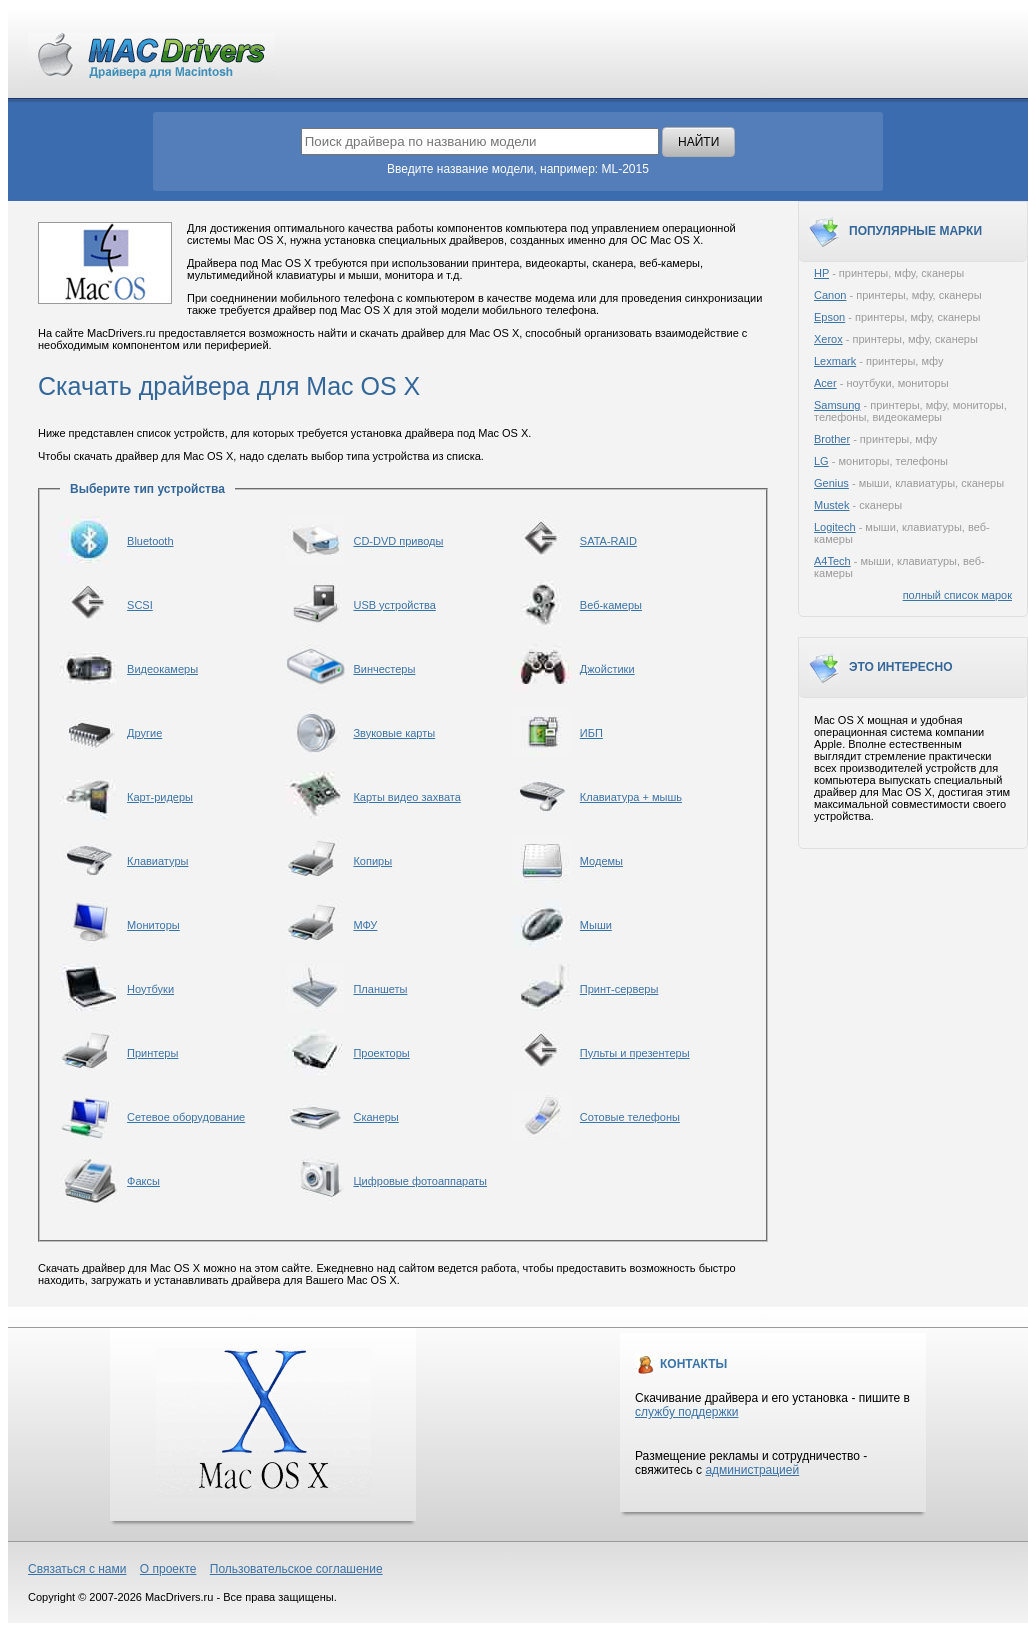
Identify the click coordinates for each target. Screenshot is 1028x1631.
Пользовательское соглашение (296, 1569)
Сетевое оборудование (186, 1117)
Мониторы (153, 925)
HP (821, 273)
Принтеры (152, 1053)
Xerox (828, 339)
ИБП (591, 733)
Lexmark (835, 361)
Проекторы (381, 1053)
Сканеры (375, 1117)
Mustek (831, 505)
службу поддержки (686, 1412)
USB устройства (394, 605)
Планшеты (380, 989)
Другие (144, 733)
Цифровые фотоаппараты (420, 1181)
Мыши (596, 925)
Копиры (372, 861)
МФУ (365, 925)
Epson (829, 317)
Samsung (837, 405)
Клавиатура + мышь (631, 797)
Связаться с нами (77, 1569)
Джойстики (607, 669)
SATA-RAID (608, 541)
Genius (831, 483)
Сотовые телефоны (630, 1117)
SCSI (140, 605)
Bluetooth (150, 541)
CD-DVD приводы (398, 541)
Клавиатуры (157, 861)
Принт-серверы (619, 989)
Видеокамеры (162, 669)
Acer (825, 383)
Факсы (143, 1181)
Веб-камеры (611, 605)
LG (821, 461)
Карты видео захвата (406, 797)
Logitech (835, 527)
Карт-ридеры (160, 797)
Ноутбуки (150, 989)
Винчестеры (384, 669)
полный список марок (957, 595)
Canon (830, 295)
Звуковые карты (394, 733)
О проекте (168, 1569)
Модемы (601, 861)
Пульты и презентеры (635, 1053)
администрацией (752, 1470)
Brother (832, 439)
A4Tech (832, 561)
